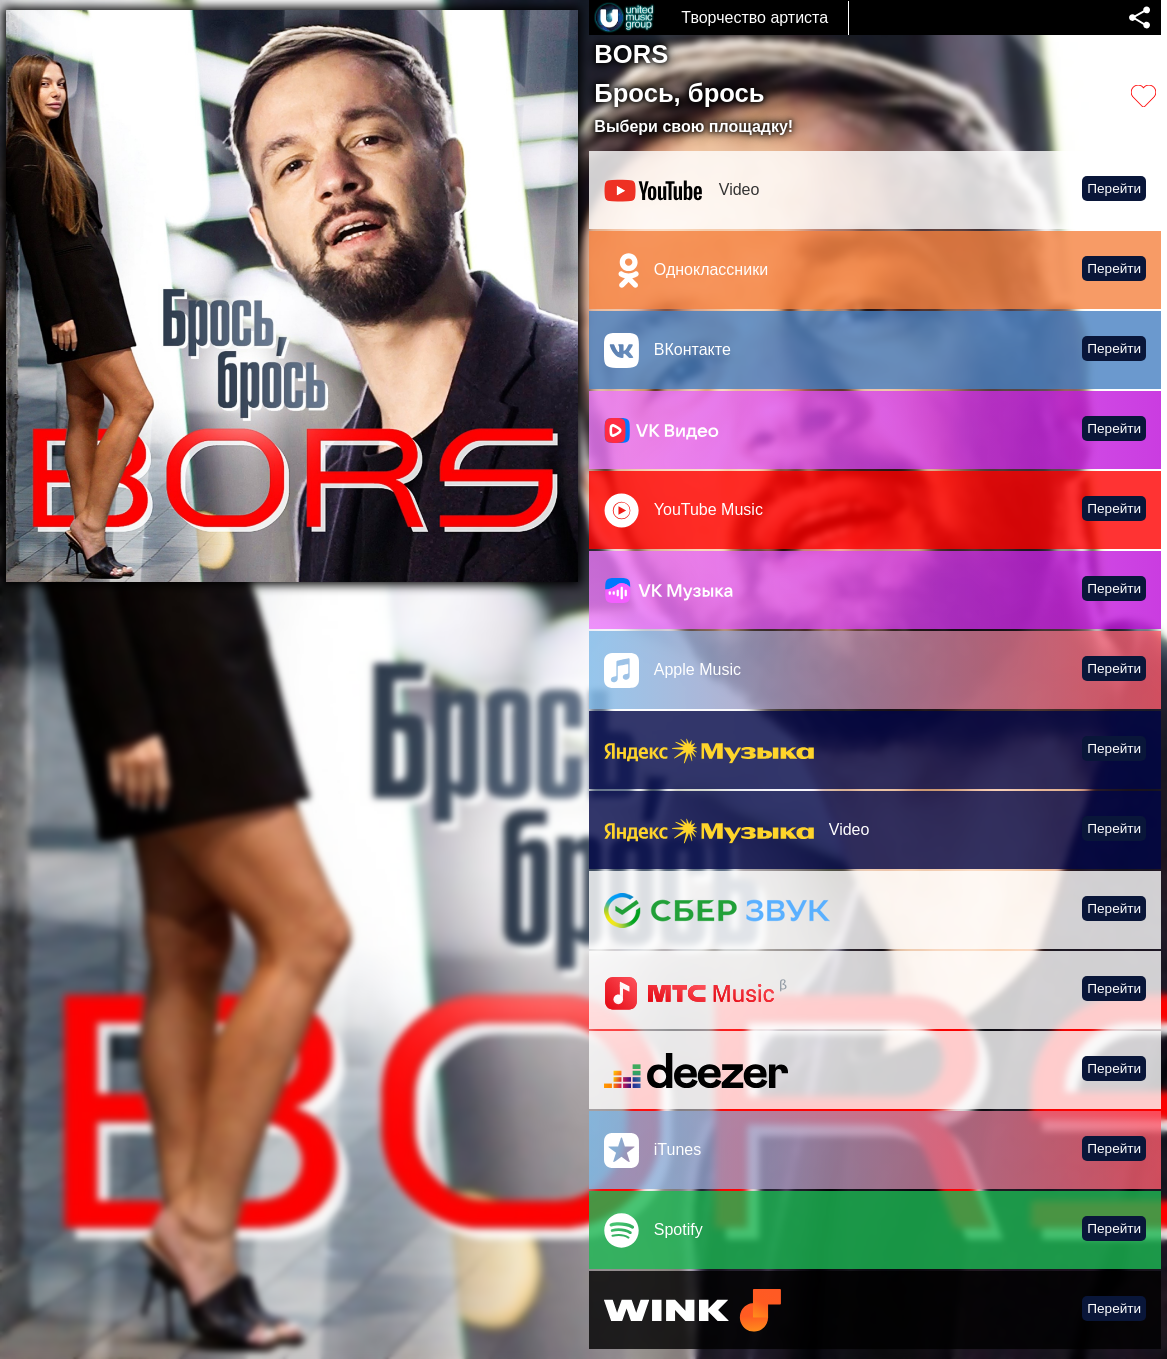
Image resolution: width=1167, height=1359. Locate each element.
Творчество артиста (754, 17)
